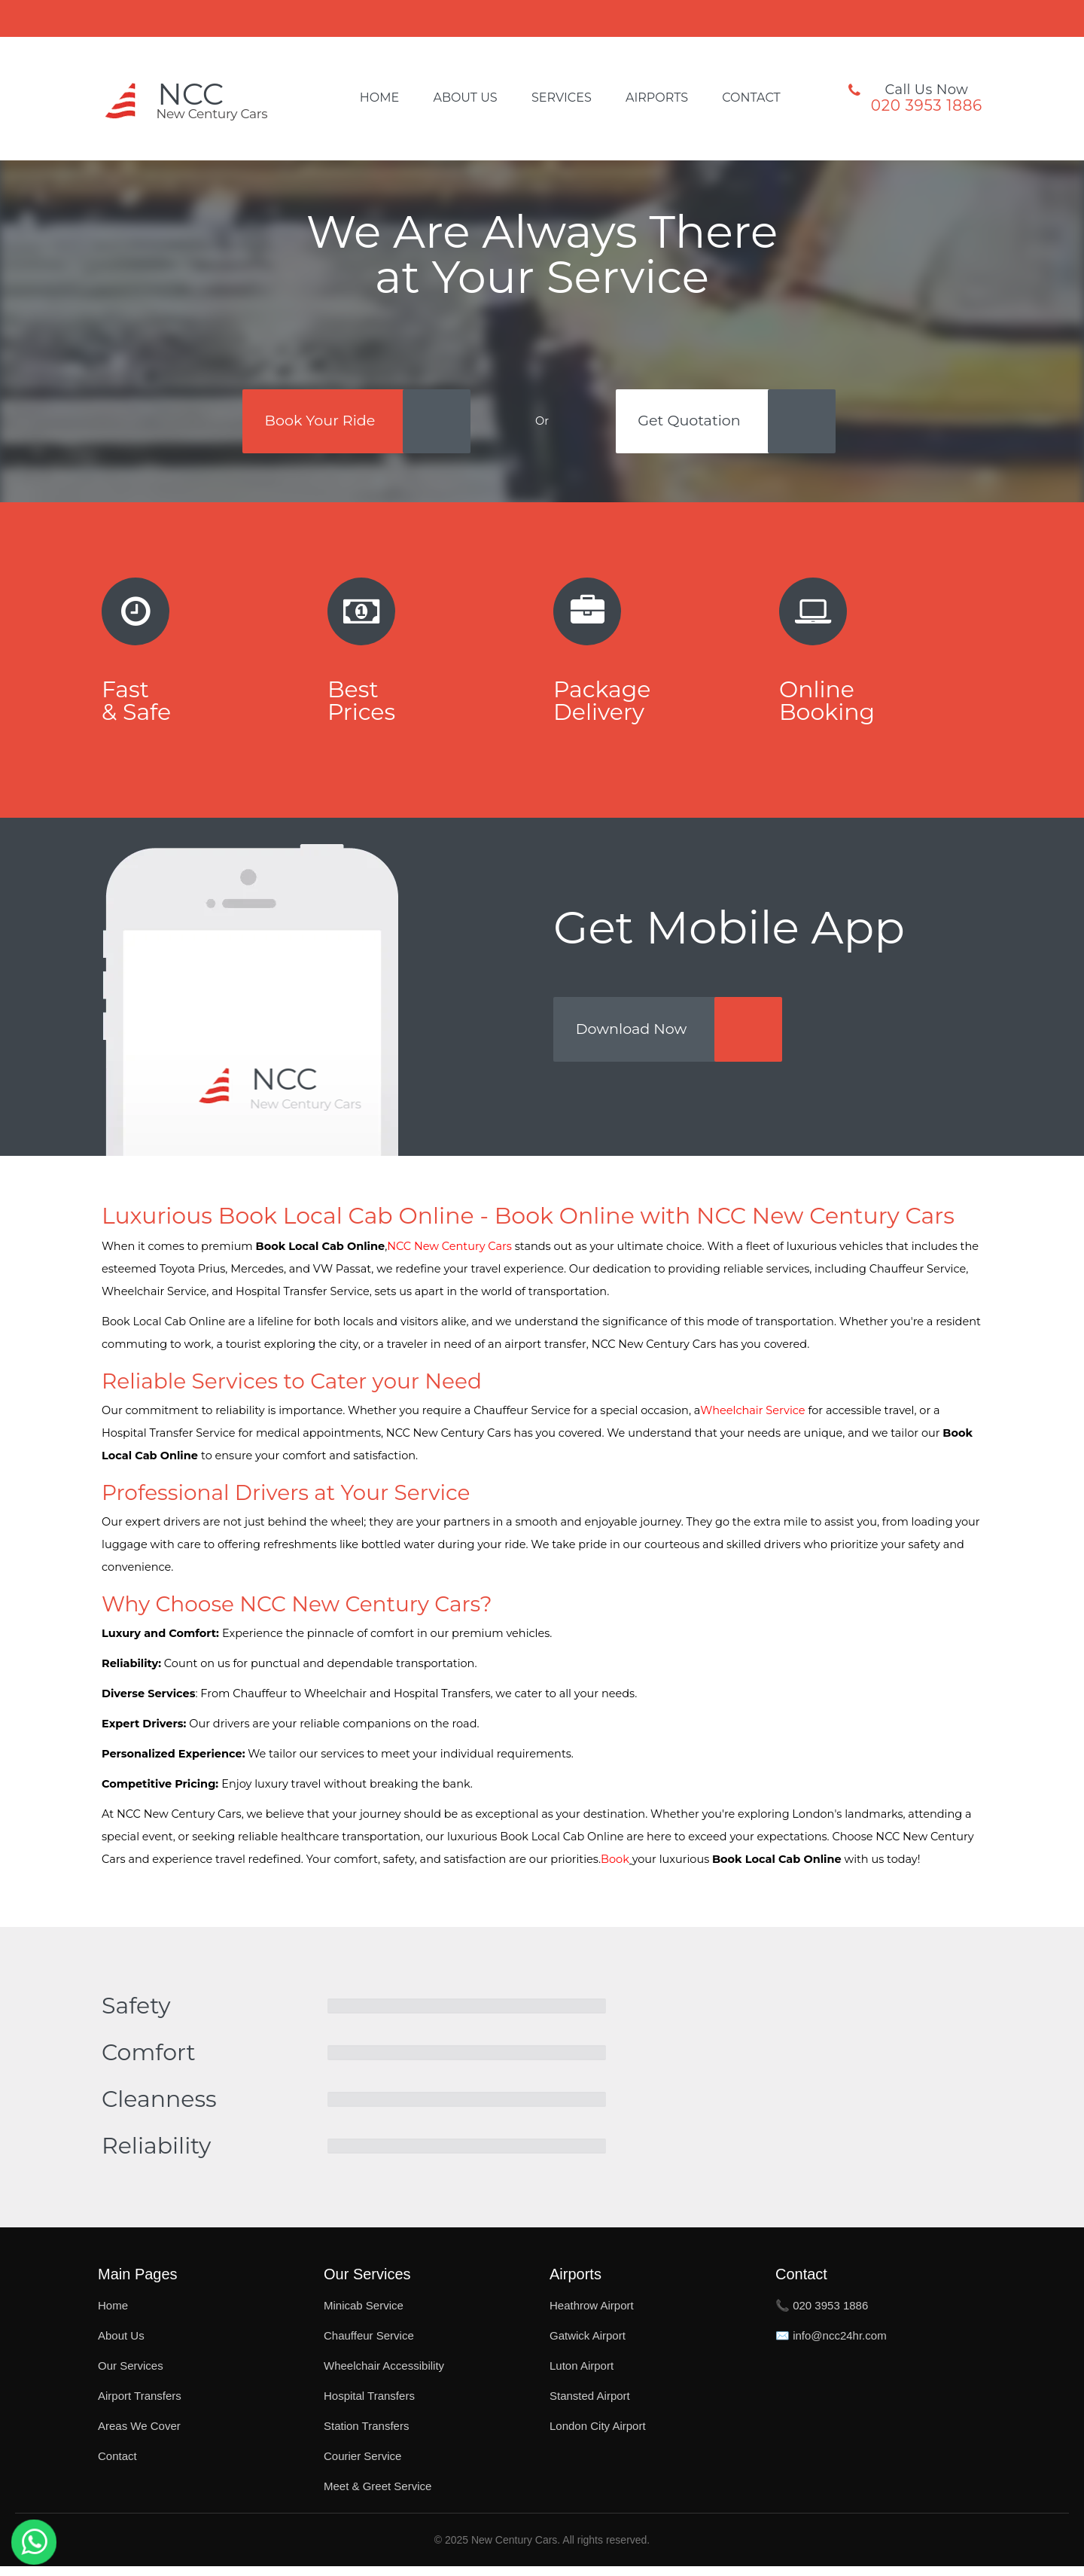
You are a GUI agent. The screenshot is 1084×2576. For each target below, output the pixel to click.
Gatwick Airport (588, 2345)
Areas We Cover (139, 2435)
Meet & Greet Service (377, 2495)
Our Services (130, 2375)
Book (615, 1869)
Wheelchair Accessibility (384, 2375)
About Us (465, 98)
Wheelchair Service (752, 1420)
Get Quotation (695, 422)
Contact (751, 98)
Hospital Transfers (369, 2405)
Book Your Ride (318, 422)
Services (561, 98)
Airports (657, 98)
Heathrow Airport (592, 2315)
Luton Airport (582, 2375)
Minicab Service (363, 2315)
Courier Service (362, 2465)
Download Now (637, 1038)
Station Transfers (366, 2435)
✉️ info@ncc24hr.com (831, 2345)
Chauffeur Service (369, 2345)
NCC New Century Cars (449, 1256)
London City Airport (598, 2435)
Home (379, 98)
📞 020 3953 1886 (821, 2315)
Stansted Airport (590, 2405)
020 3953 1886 (926, 105)
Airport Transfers (139, 2405)
